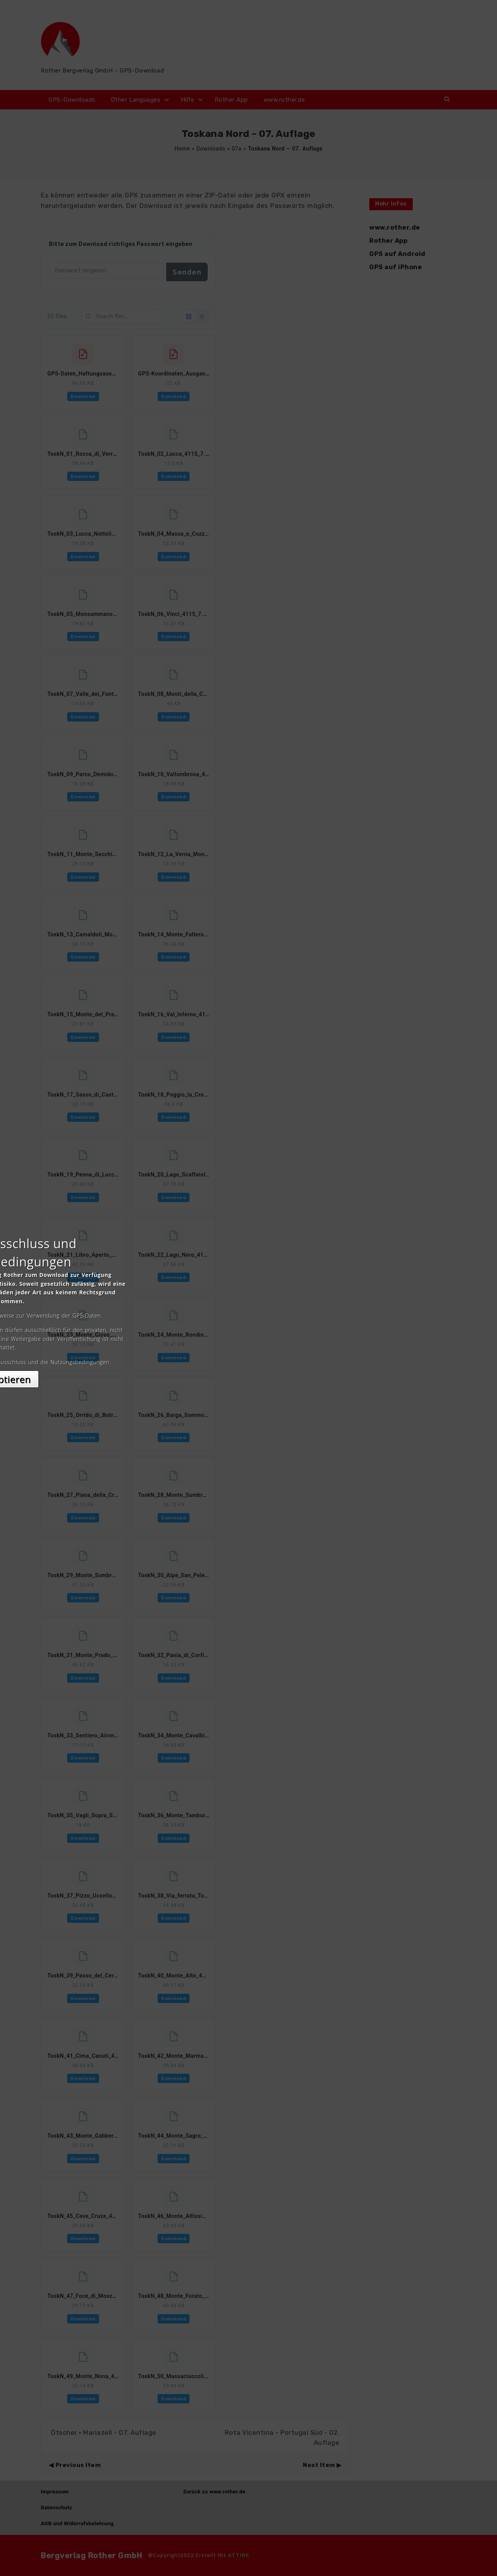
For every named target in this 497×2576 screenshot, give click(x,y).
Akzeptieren (249, 1357)
